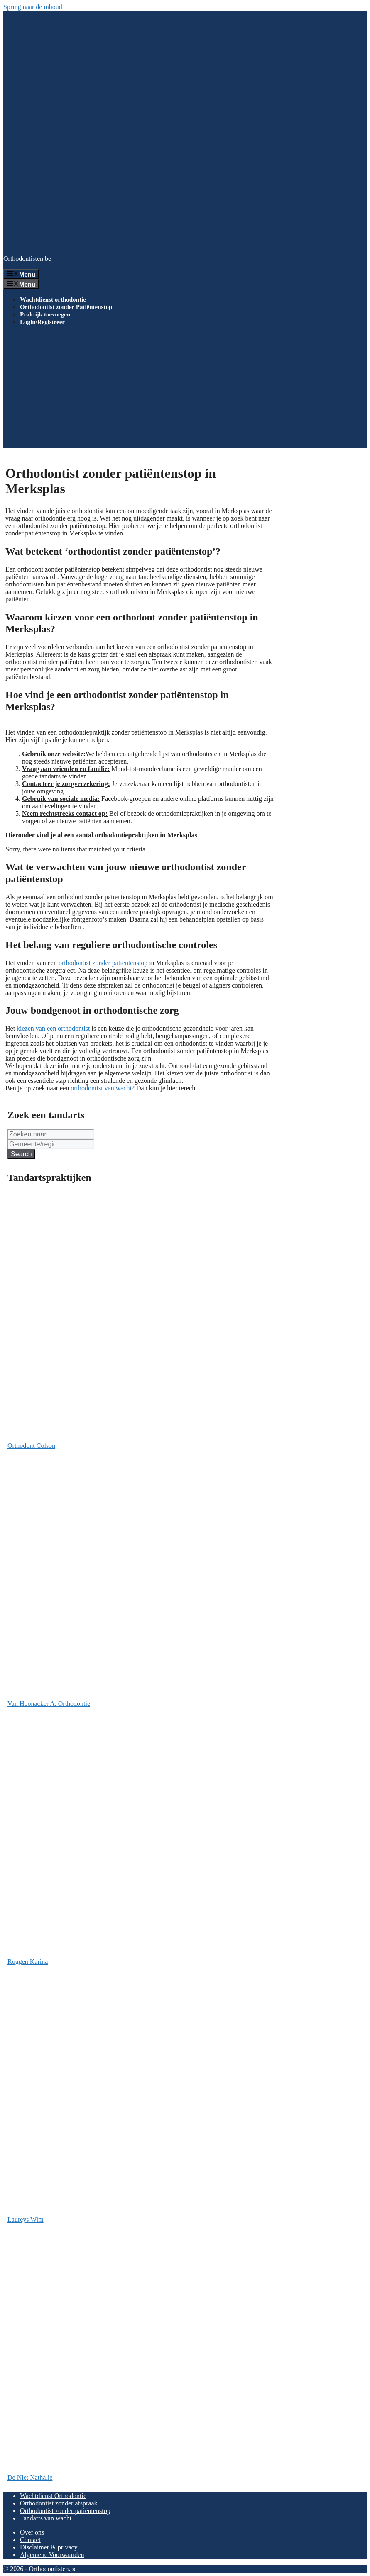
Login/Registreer (42, 322)
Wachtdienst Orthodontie (53, 2495)
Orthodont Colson (31, 1445)
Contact (30, 2539)
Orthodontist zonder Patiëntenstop (66, 307)
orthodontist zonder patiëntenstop (103, 962)
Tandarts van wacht (45, 2518)
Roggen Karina (27, 1961)
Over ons (32, 2532)
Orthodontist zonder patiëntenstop (65, 2510)
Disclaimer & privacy (49, 2547)
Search (21, 1154)
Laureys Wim (25, 2219)
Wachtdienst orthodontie (53, 299)
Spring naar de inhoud (32, 6)
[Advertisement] (185, 390)
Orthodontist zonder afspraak (59, 2503)
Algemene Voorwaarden (52, 2554)
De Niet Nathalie (29, 2477)
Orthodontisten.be (27, 258)
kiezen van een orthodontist (53, 1028)
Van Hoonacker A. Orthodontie (48, 1703)
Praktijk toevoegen (45, 314)
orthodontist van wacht (101, 1088)
